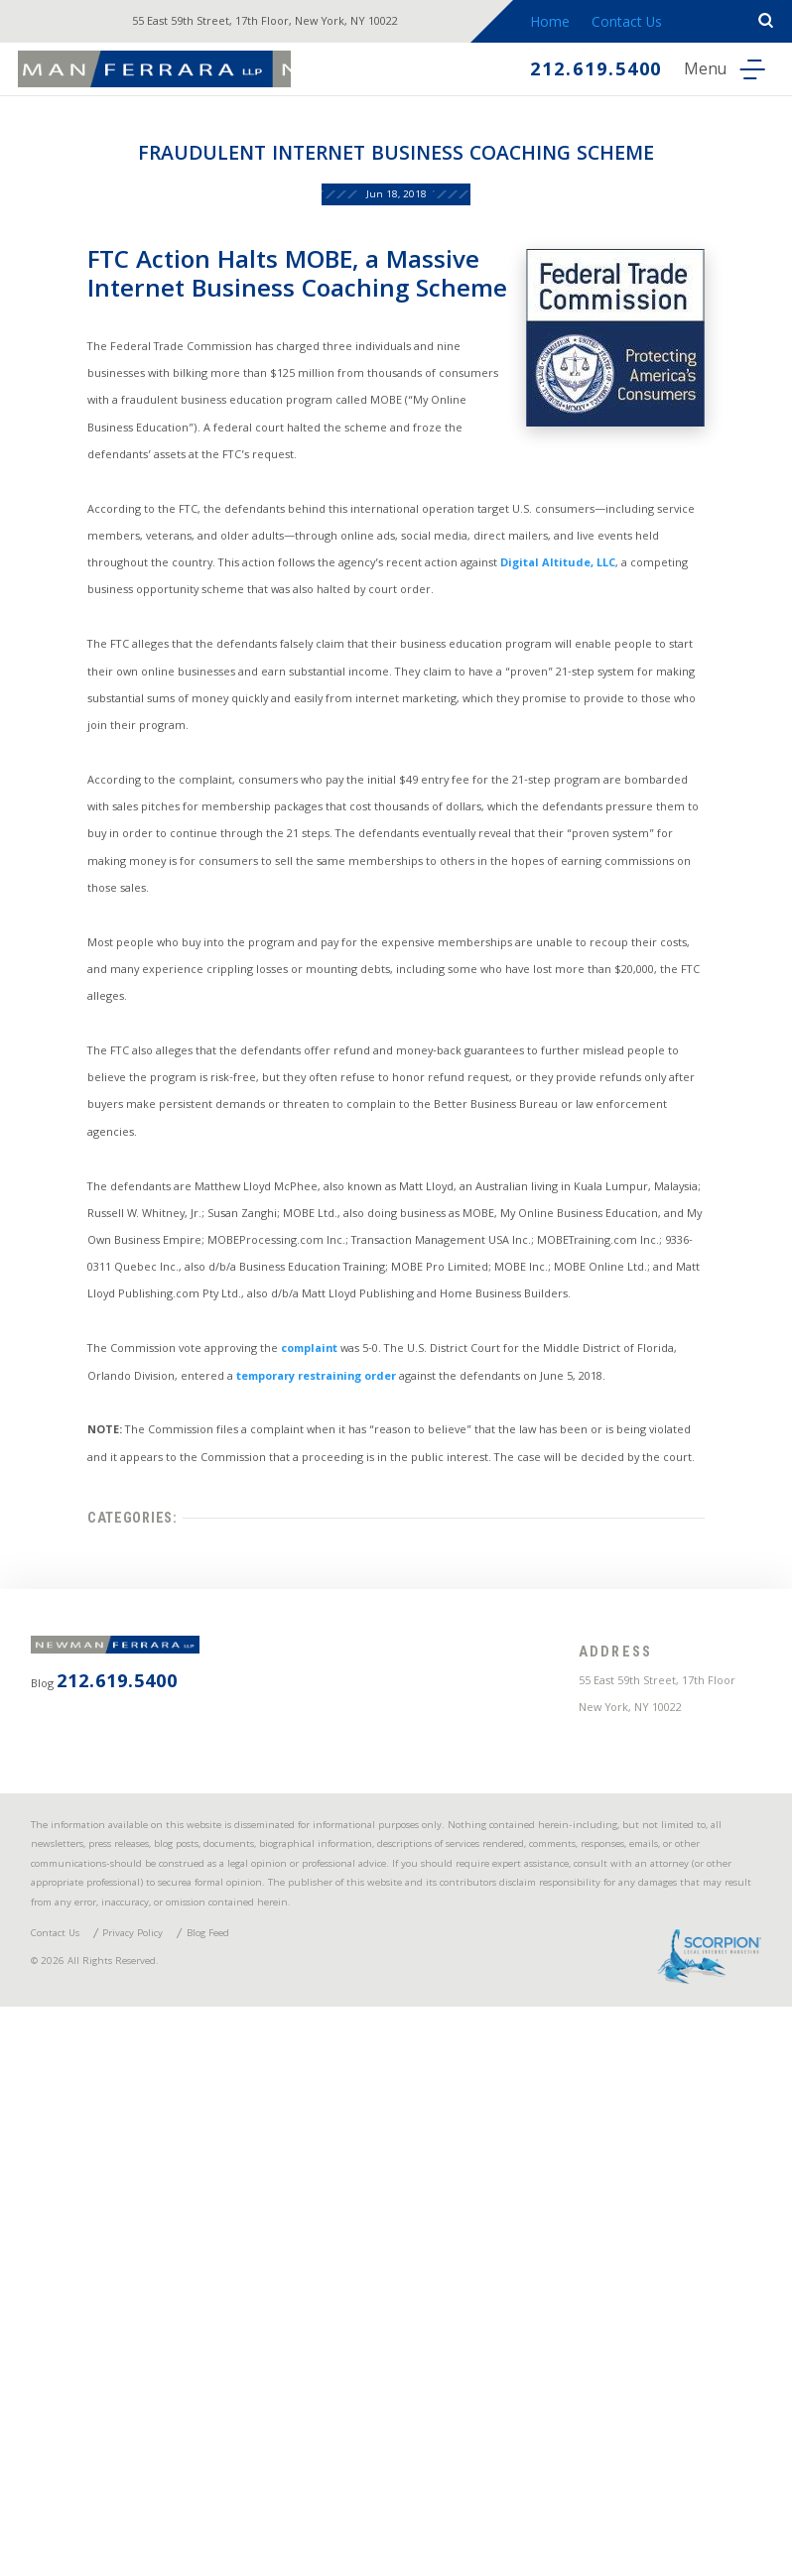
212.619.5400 (565, 73)
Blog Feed (271, 2482)
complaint (314, 1678)
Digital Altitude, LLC (648, 682)
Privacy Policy (172, 2482)
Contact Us (654, 24)
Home (574, 24)
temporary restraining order (370, 1713)
